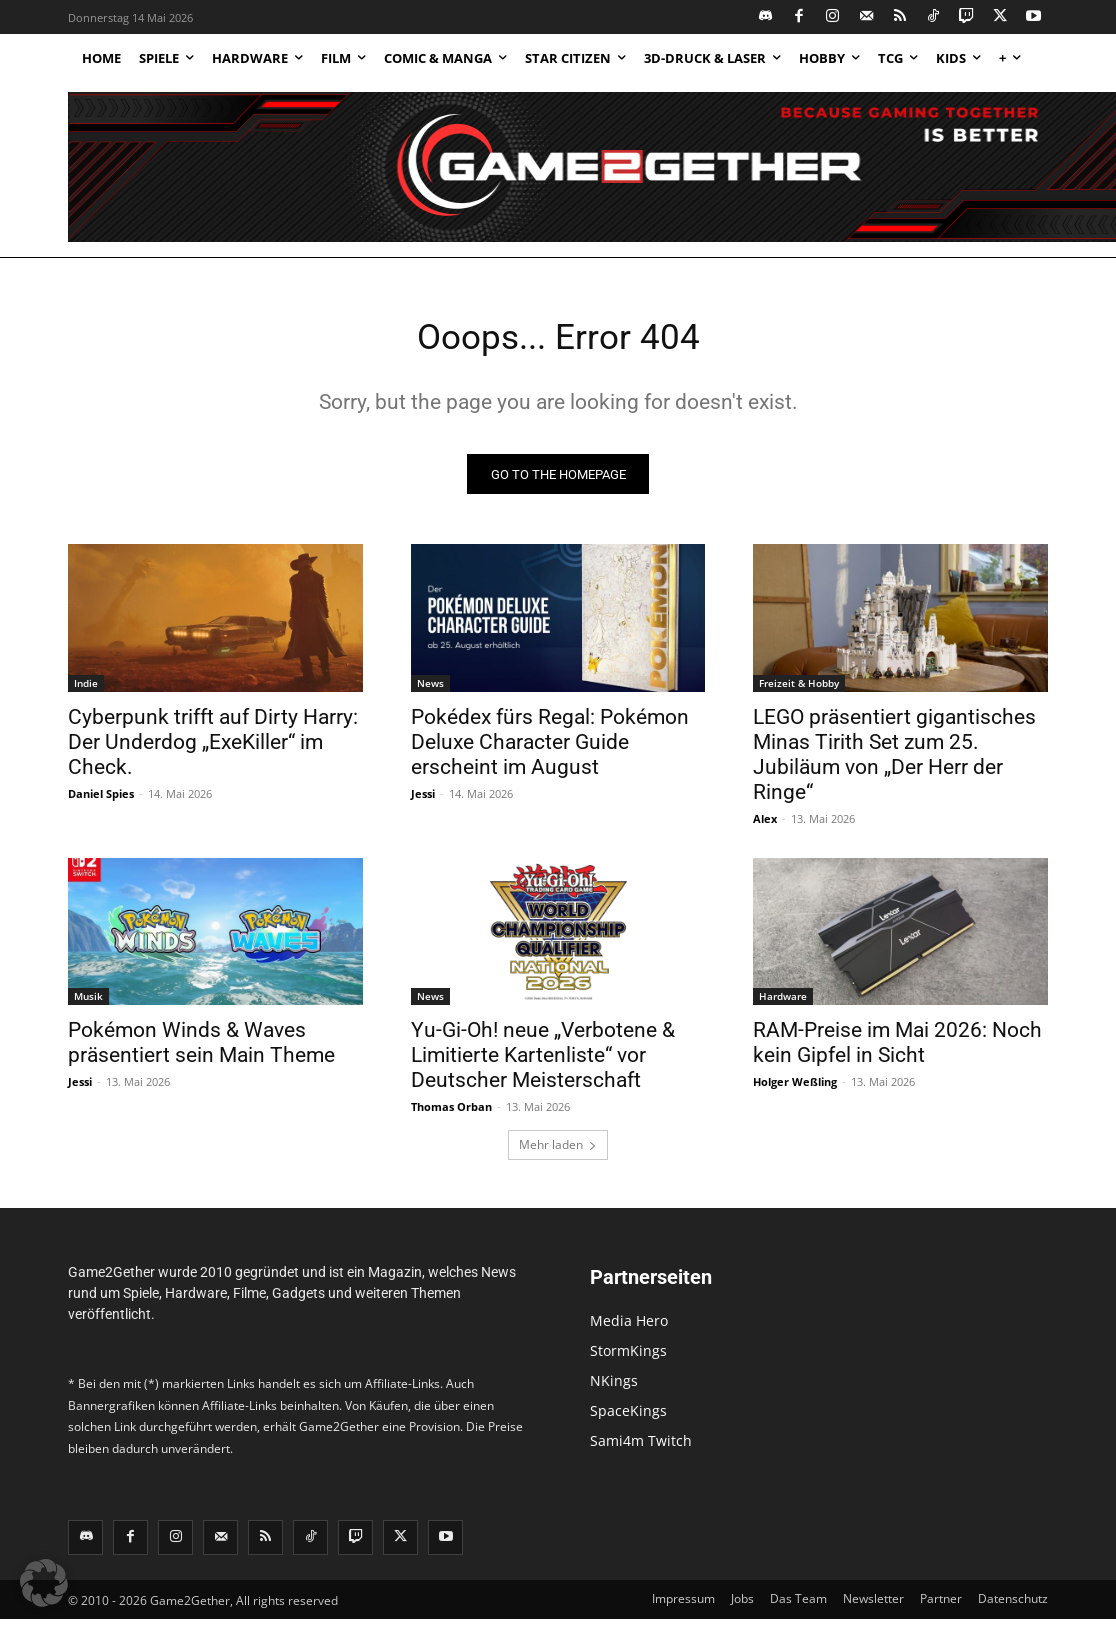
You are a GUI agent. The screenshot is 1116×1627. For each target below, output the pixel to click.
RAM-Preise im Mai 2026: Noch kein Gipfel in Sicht (897, 1049)
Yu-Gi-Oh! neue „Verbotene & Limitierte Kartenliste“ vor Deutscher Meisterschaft (543, 1062)
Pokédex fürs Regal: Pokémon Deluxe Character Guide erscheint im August (550, 749)
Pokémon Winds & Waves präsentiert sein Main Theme (201, 1049)
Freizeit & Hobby (799, 690)
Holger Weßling (795, 1088)
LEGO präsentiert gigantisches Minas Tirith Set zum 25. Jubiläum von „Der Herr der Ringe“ (894, 761)
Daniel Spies (101, 800)
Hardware (783, 1003)
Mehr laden (558, 1151)
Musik (88, 1003)
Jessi (423, 800)
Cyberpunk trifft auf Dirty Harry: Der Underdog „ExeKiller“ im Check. (213, 749)
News (430, 690)
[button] (44, 1583)
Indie (86, 690)
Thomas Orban (451, 1113)
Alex (765, 825)
